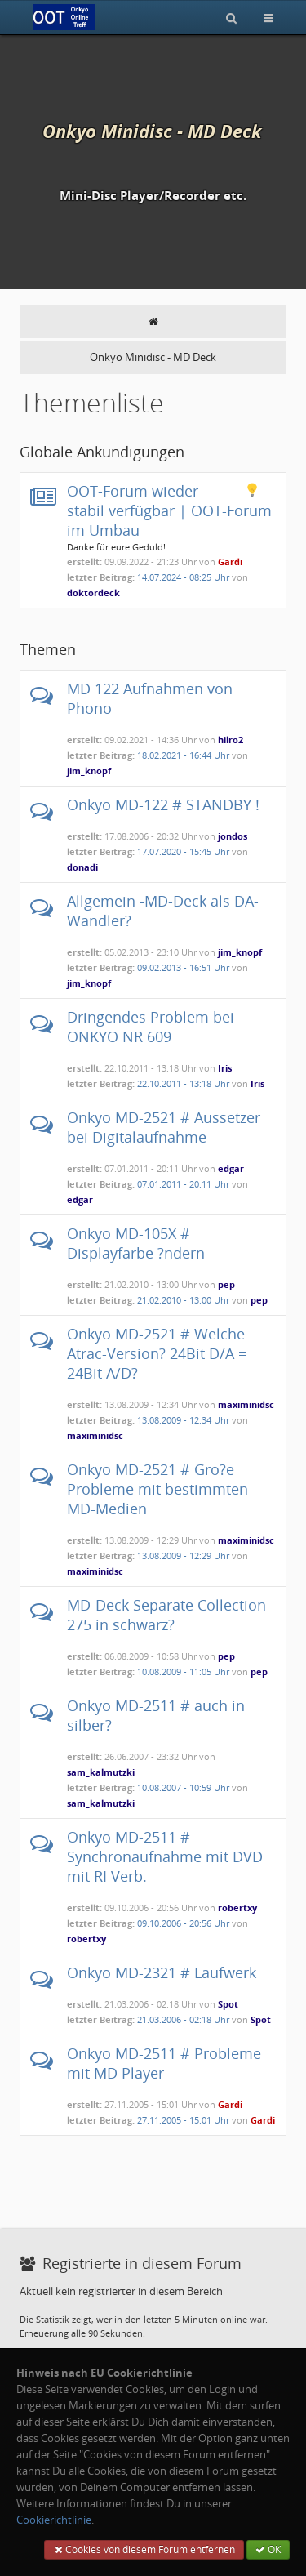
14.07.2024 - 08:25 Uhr (183, 577)
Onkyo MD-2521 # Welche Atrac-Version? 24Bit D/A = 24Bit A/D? (156, 1353)
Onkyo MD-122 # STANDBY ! (163, 804)
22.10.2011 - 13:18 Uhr (183, 1083)
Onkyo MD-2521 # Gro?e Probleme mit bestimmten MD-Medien (157, 1489)
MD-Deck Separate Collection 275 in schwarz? (166, 1614)
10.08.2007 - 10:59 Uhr (183, 1787)
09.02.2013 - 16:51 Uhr (183, 967)
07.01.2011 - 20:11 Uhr (183, 1184)
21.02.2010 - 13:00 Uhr (183, 1300)
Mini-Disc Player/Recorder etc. (153, 195)
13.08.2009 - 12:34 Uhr (183, 1420)
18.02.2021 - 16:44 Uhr (183, 755)
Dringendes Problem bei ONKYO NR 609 (150, 1026)
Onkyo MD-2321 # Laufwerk (161, 1972)
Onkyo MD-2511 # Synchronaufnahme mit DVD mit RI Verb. (165, 1856)
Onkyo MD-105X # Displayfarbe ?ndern (136, 1243)
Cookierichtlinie (53, 2520)
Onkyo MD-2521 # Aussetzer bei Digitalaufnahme (163, 1127)
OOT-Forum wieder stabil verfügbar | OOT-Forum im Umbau (169, 510)
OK (268, 2549)
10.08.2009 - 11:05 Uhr (183, 1671)
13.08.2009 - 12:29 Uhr (183, 1555)
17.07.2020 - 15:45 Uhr (183, 851)
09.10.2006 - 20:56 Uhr (183, 1923)
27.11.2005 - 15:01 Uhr (183, 2120)
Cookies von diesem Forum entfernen (144, 2549)
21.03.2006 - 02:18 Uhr (183, 2019)
